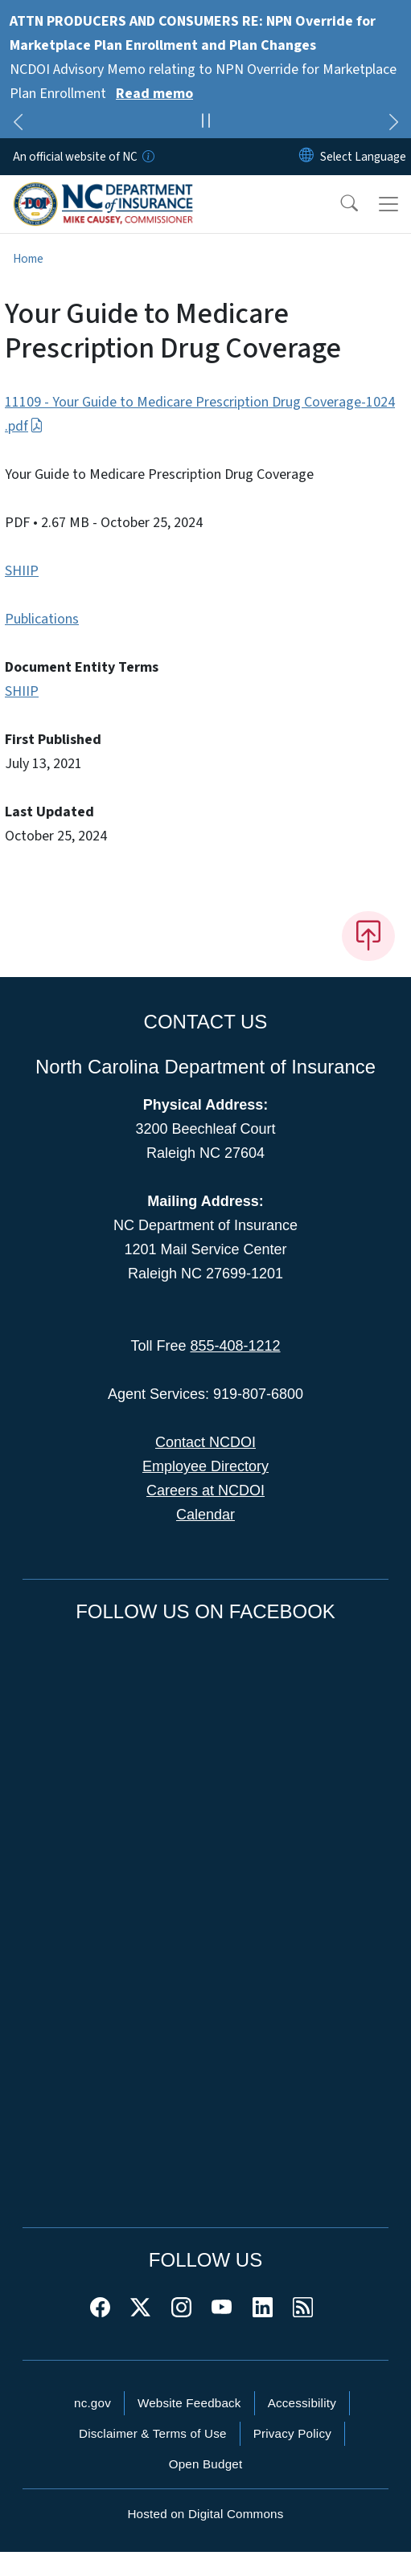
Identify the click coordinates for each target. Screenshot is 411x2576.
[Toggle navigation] (388, 204)
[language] (363, 157)
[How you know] (147, 157)
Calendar (205, 1515)
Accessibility (302, 2403)
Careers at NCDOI (205, 1490)
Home (28, 259)
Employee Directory (205, 1466)
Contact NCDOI (205, 1442)
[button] (338, 204)
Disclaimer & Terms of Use (153, 2433)
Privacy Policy (292, 2433)
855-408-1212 (235, 1346)
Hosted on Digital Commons (205, 2514)
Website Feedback (189, 2403)
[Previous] (17, 124)
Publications (42, 619)
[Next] (393, 124)
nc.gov (92, 2403)
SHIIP (22, 571)
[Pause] (205, 123)
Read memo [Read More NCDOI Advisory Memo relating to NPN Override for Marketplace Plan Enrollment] (154, 94)
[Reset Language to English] (306, 157)
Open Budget (206, 2464)
